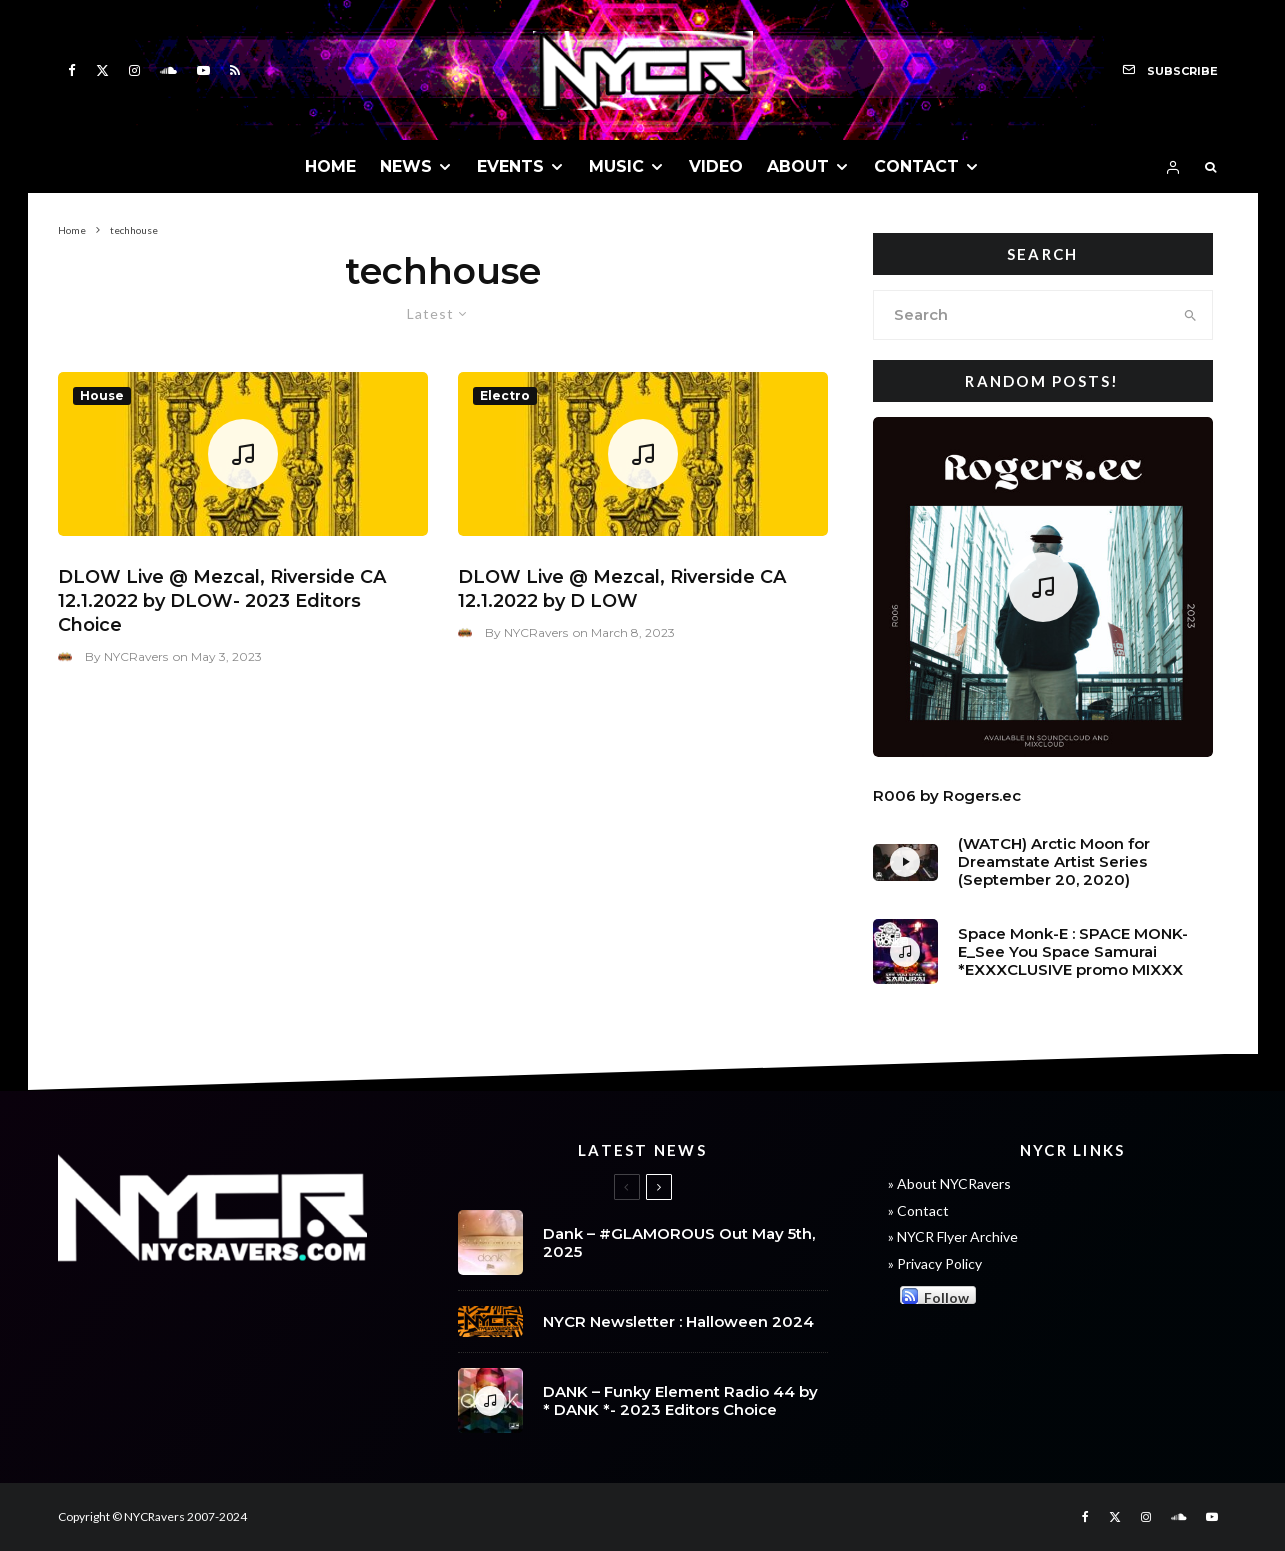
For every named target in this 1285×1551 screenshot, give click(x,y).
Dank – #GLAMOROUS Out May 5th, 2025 (679, 1243)
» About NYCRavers (949, 1183)
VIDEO (716, 166)
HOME (330, 166)
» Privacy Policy (935, 1263)
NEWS (406, 166)
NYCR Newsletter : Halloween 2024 (678, 1322)
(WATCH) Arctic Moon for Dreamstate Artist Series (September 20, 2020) (1054, 862)
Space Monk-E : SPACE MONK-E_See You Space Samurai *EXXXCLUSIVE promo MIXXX (1073, 952)
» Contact (918, 1210)
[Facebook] (72, 70)
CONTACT (916, 166)
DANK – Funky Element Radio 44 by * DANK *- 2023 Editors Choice (680, 1405)
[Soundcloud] (168, 70)
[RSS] (235, 70)
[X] (102, 70)
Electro (505, 395)
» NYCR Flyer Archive (953, 1236)
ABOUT (798, 166)
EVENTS (510, 166)
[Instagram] (134, 70)
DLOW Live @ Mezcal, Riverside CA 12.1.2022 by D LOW (622, 589)
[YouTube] (203, 70)
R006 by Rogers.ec (947, 796)
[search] (1190, 315)
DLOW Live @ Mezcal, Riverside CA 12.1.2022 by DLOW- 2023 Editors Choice (222, 601)
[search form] (1021, 315)
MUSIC (616, 166)
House (102, 395)
